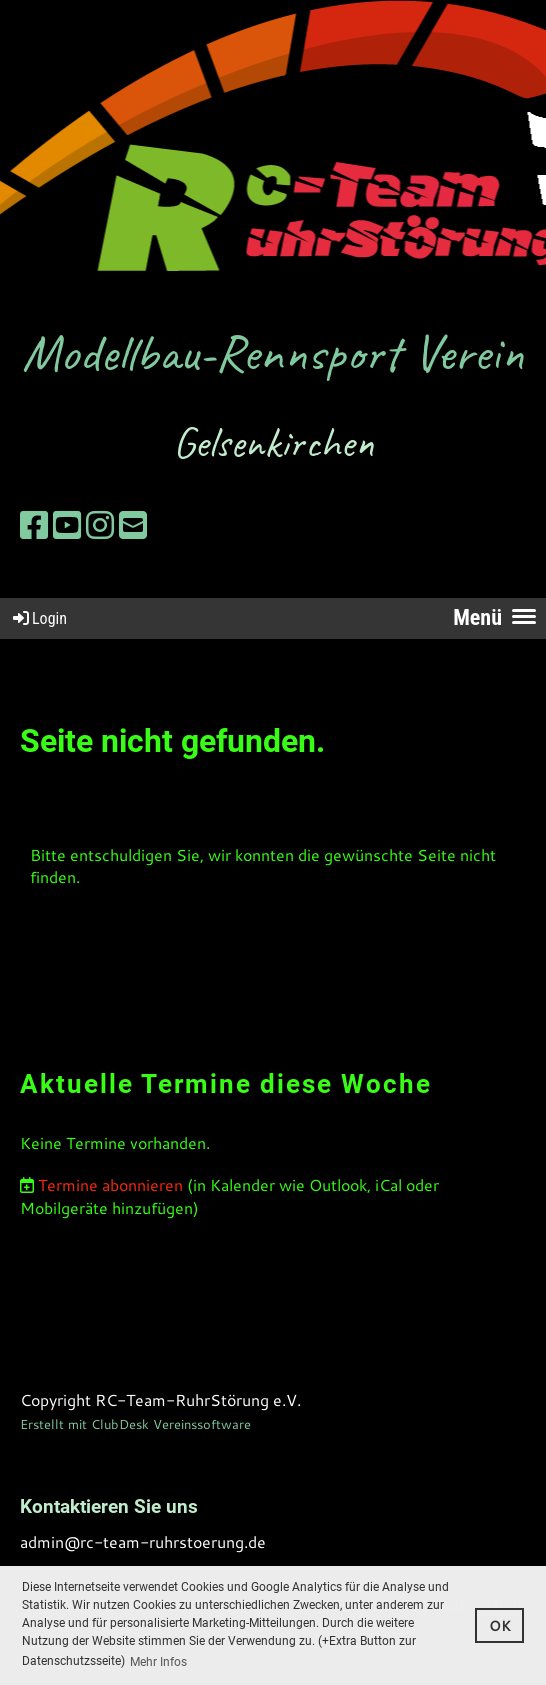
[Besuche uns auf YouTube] (67, 525)
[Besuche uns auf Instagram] (100, 525)
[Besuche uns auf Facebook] (34, 525)
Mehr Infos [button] (158, 1662)
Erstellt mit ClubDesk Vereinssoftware (135, 1424)
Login (38, 618)
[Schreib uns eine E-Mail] (133, 525)
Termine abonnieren (110, 1184)
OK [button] (500, 1625)
